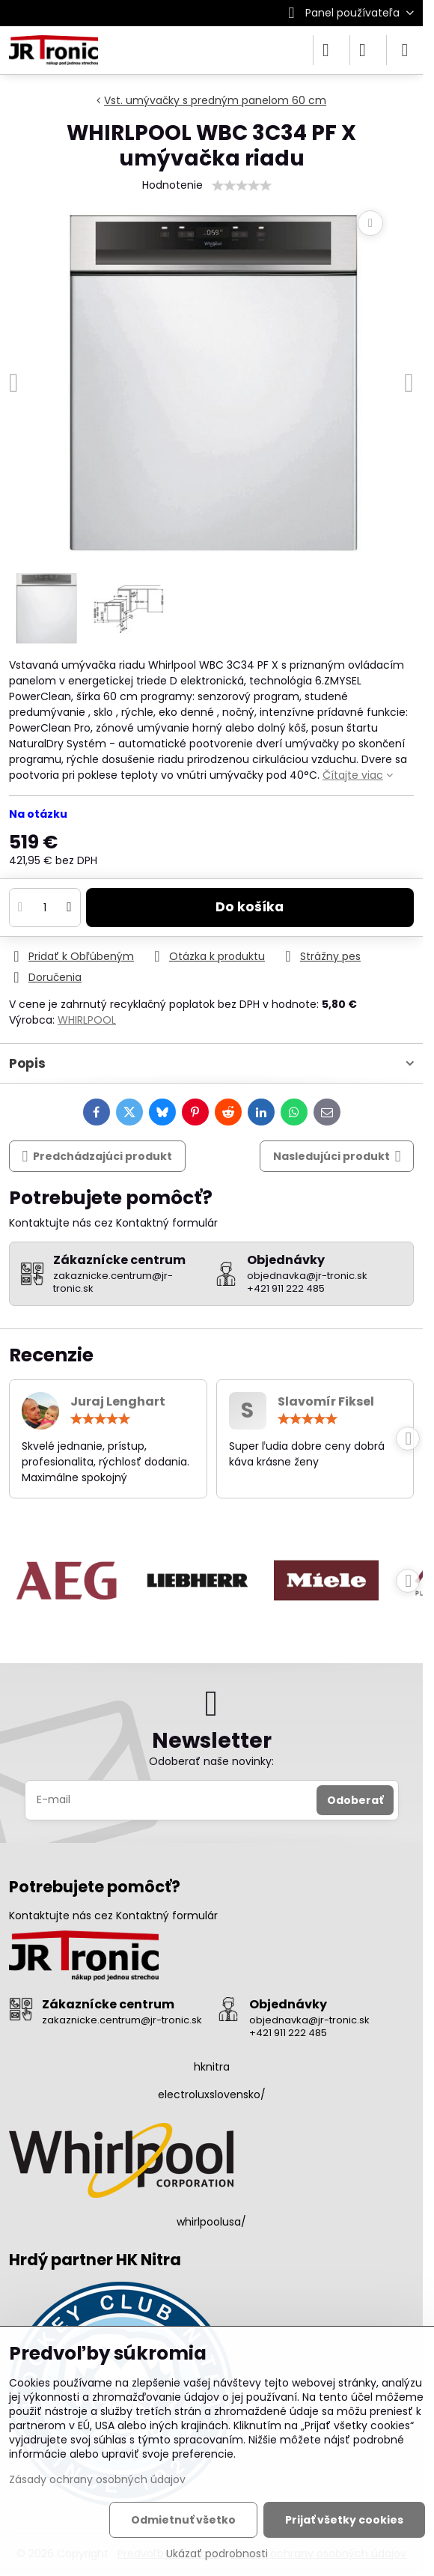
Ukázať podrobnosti (217, 2554)
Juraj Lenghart (117, 1401)
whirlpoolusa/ (211, 2221)
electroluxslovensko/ (212, 2094)
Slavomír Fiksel (326, 1401)
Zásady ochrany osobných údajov (97, 2479)
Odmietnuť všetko (183, 2519)
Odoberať (355, 1800)
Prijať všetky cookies (344, 2519)
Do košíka (250, 907)
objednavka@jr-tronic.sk (309, 2020)
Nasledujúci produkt (337, 1156)
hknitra (212, 2066)
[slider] (242, 186)
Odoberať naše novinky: (211, 1761)
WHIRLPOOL (87, 1019)
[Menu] (405, 50)
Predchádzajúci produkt (97, 1156)
